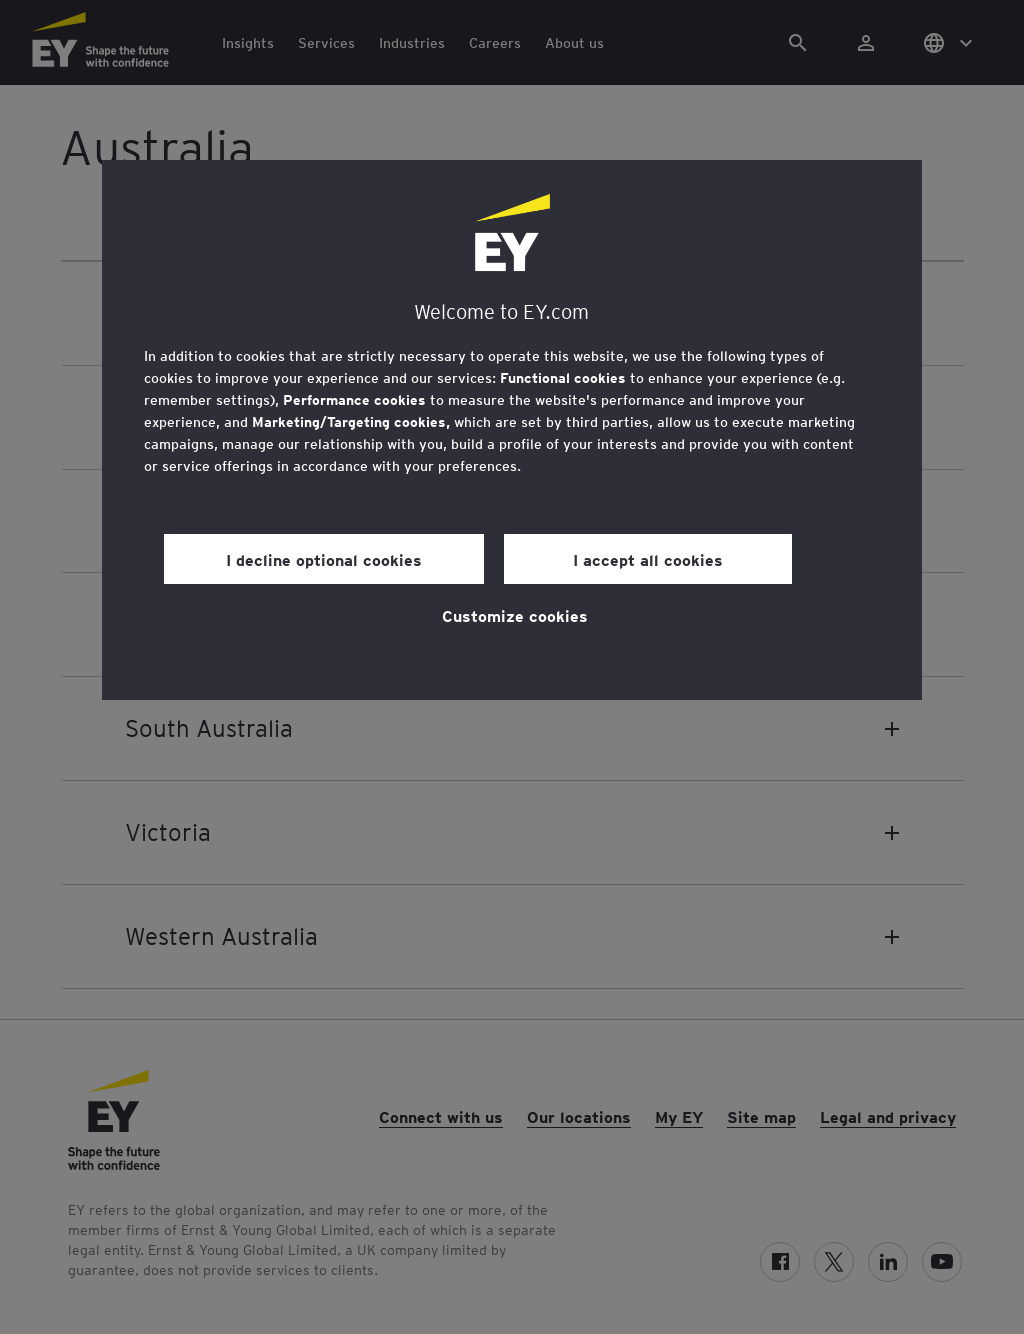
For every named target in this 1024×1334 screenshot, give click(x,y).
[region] (512, 430)
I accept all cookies (648, 559)
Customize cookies (515, 615)
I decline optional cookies (324, 559)
